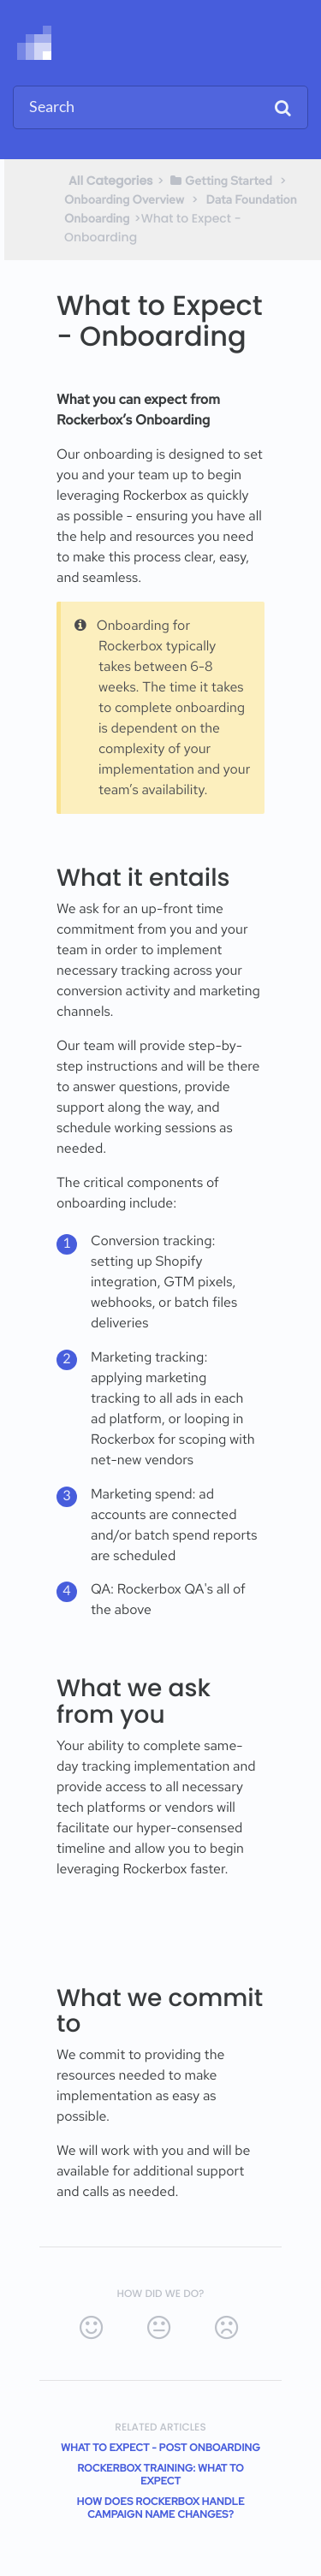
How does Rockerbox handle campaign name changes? (161, 2508)
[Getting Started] (220, 180)
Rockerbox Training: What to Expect (160, 2474)
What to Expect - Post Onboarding (160, 2447)
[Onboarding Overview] (124, 199)
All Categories (110, 180)
